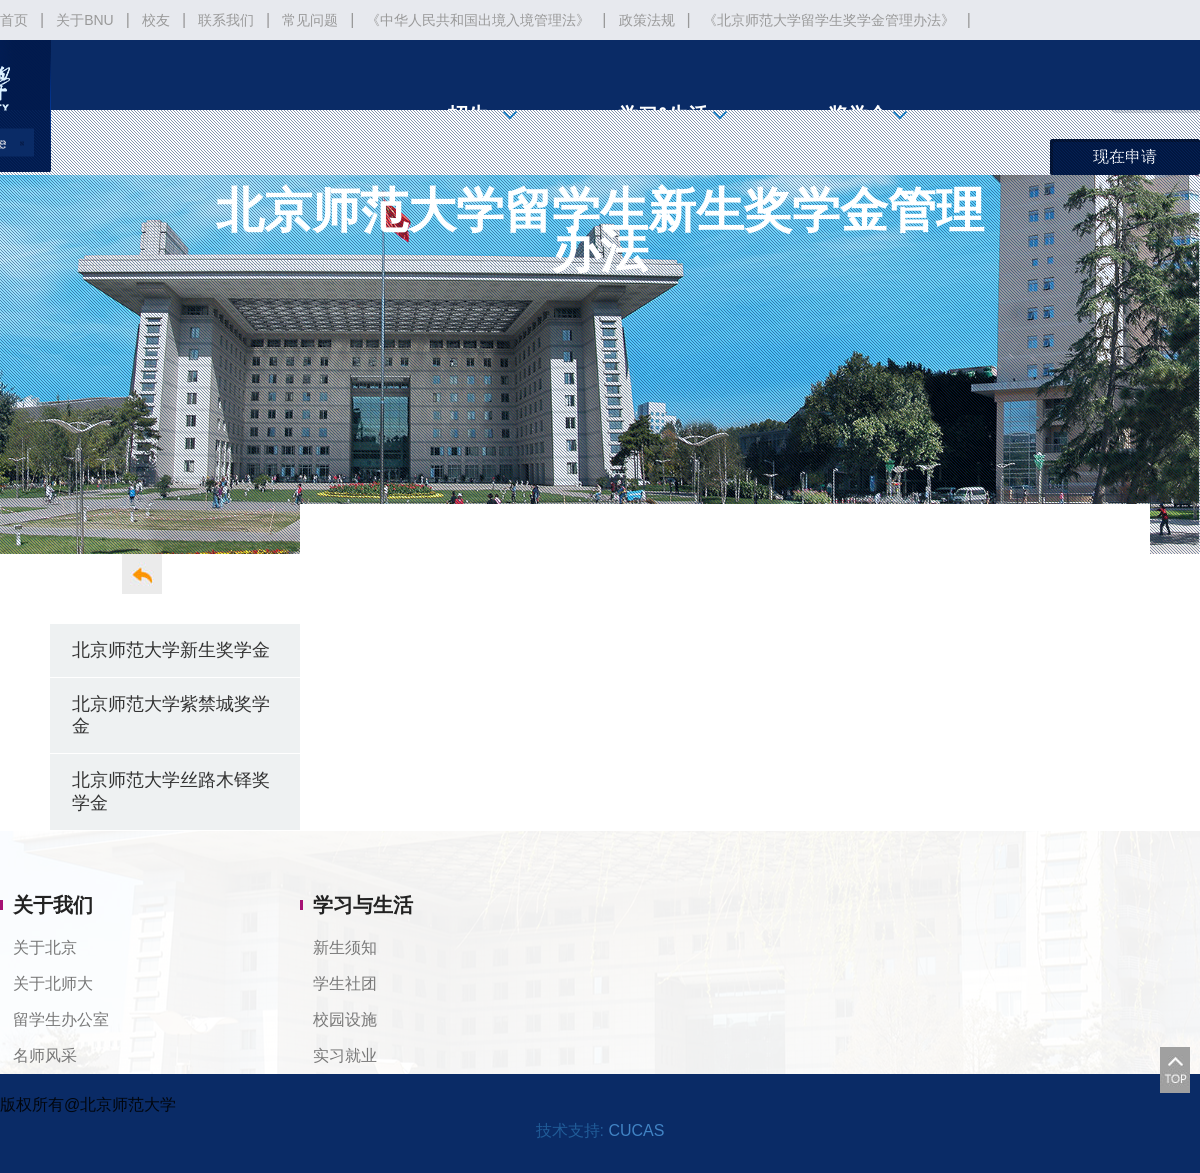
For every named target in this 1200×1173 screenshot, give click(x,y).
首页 (14, 20)
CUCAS (636, 1130)
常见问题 (310, 20)
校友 (156, 20)
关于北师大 (53, 983)
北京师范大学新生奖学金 (171, 649)
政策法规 (647, 20)
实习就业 (345, 1055)
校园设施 (345, 1019)
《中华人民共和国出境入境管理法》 (478, 20)
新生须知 (345, 947)
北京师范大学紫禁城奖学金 (171, 715)
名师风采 (45, 1055)
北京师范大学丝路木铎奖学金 (171, 791)
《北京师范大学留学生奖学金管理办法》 (829, 20)
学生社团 (345, 983)
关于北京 (45, 947)
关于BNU (85, 20)
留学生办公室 (61, 1019)
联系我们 (226, 20)
